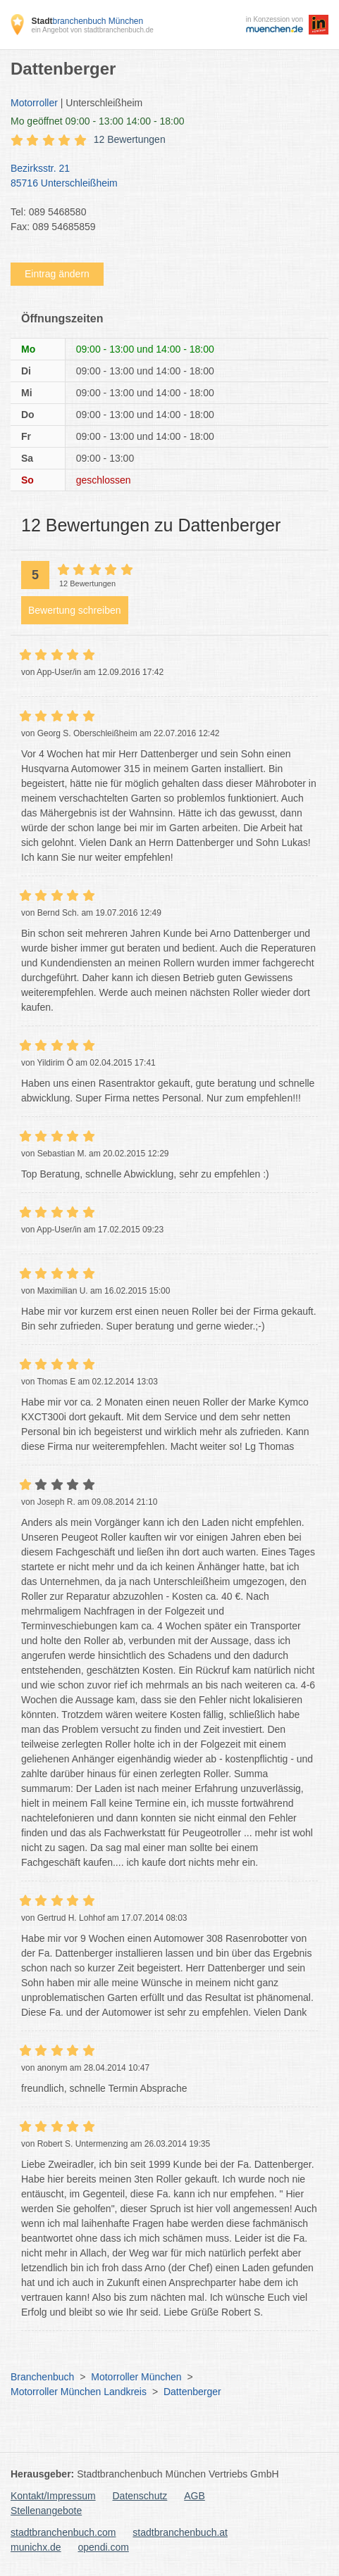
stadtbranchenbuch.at (180, 2532)
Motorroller (34, 102)
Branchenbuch (42, 2376)
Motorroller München (136, 2376)
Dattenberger (192, 2391)
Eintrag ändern (57, 273)
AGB (194, 2495)
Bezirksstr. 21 (162, 177)
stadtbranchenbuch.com (63, 2532)
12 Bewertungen (130, 139)
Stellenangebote (46, 2510)
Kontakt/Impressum (53, 2495)
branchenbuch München (87, 21)
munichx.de (36, 2547)
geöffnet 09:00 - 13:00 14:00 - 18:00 (98, 121)
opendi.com (103, 2547)
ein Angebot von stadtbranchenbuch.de (92, 30)
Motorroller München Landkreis (79, 2391)
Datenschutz (140, 2495)
